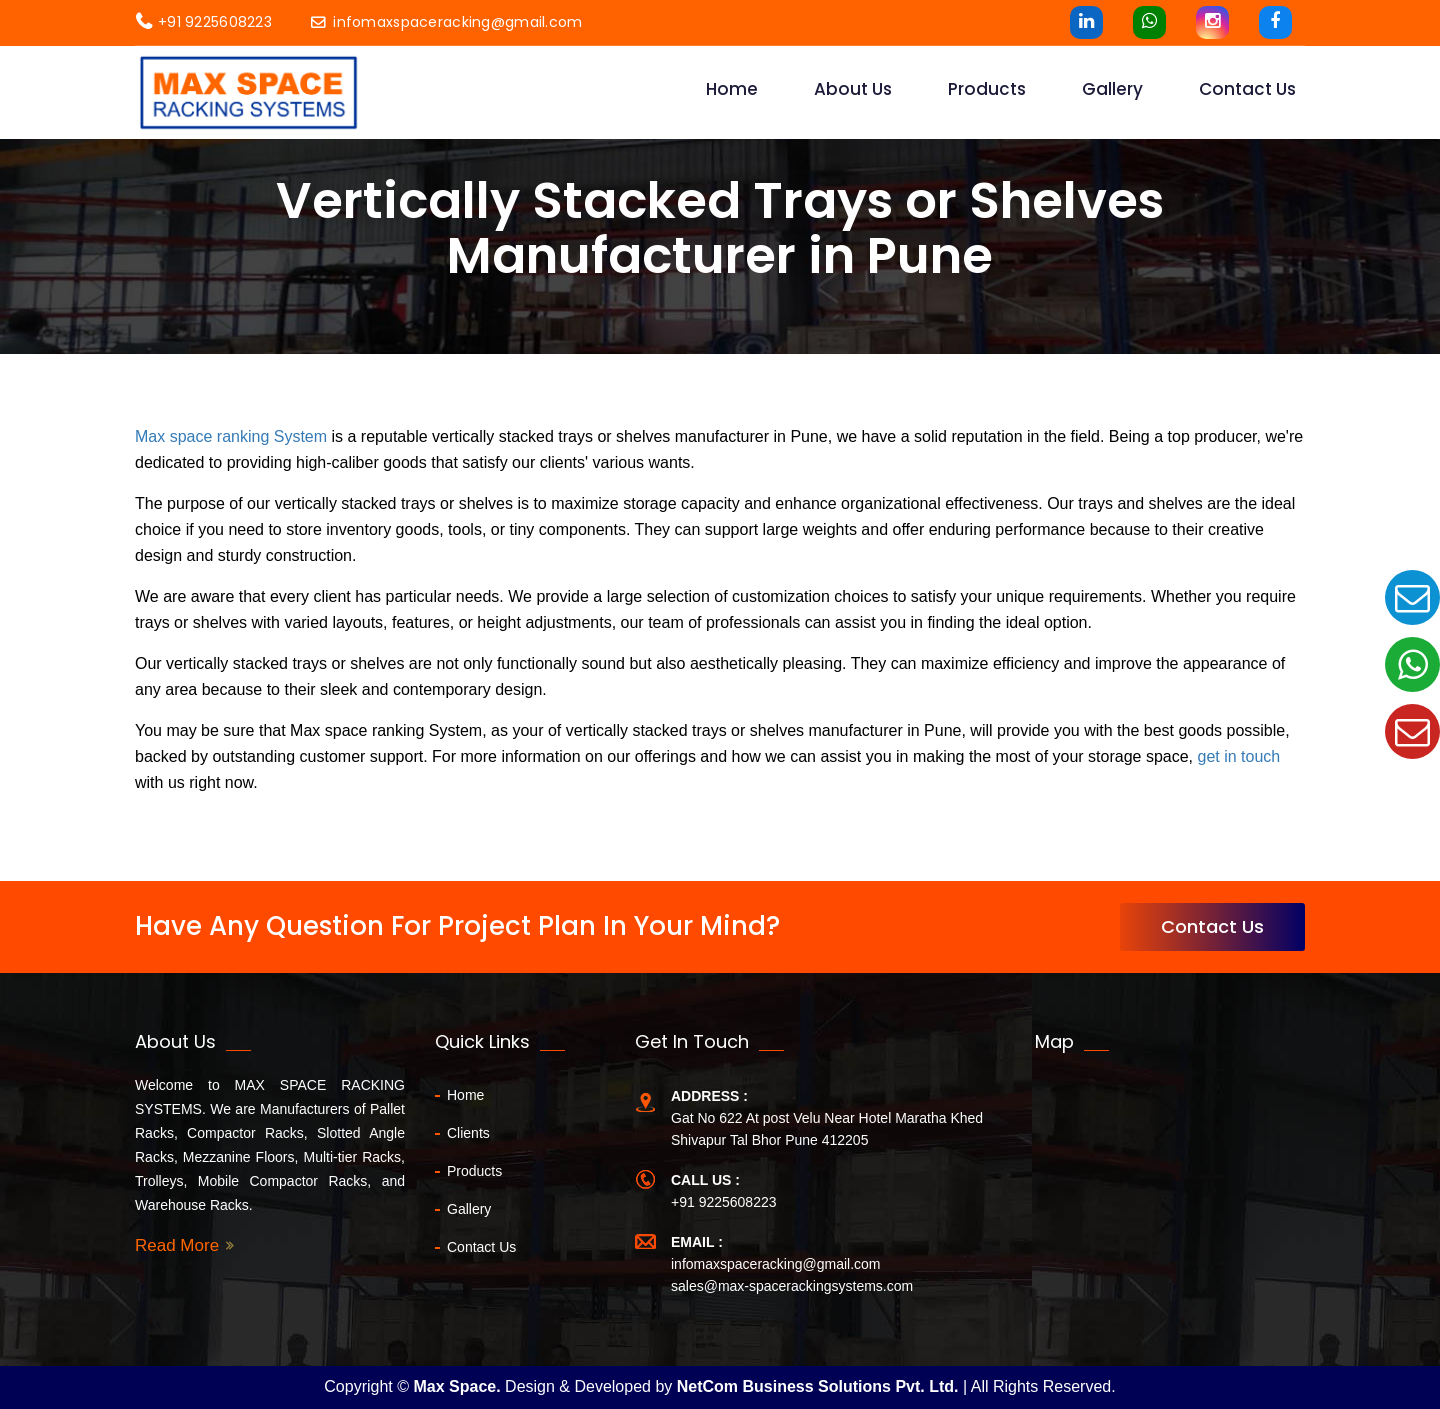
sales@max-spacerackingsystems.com (792, 1286)
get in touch (1238, 756)
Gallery (1112, 89)
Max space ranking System (231, 436)
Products (987, 89)
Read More (177, 1245)
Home (732, 89)
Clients (468, 1133)
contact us (1247, 89)
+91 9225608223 (204, 22)
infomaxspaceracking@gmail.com (446, 22)
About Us (853, 89)
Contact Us (1212, 926)
